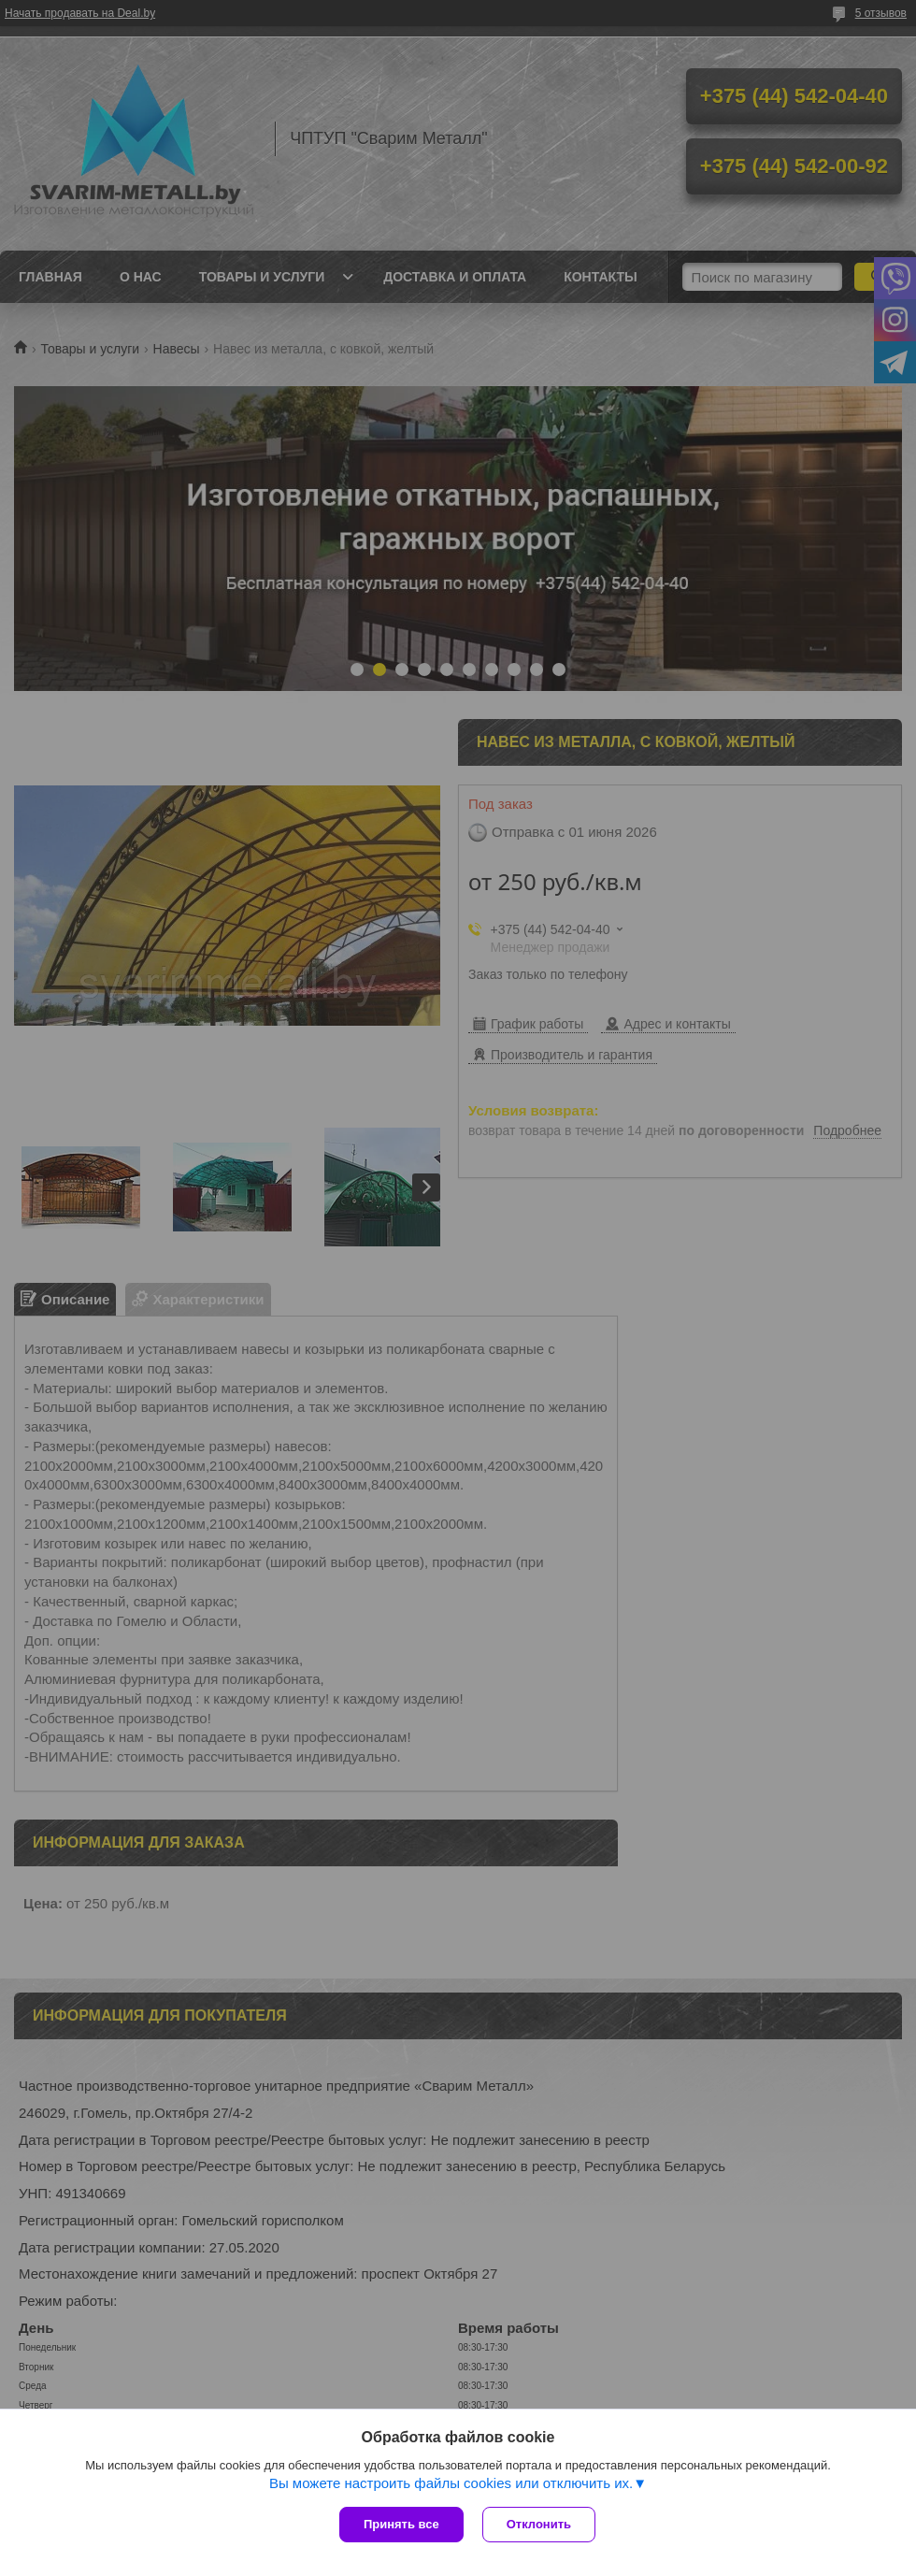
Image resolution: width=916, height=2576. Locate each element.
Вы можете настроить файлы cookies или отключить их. (451, 2483)
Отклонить (539, 2524)
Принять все (401, 2524)
